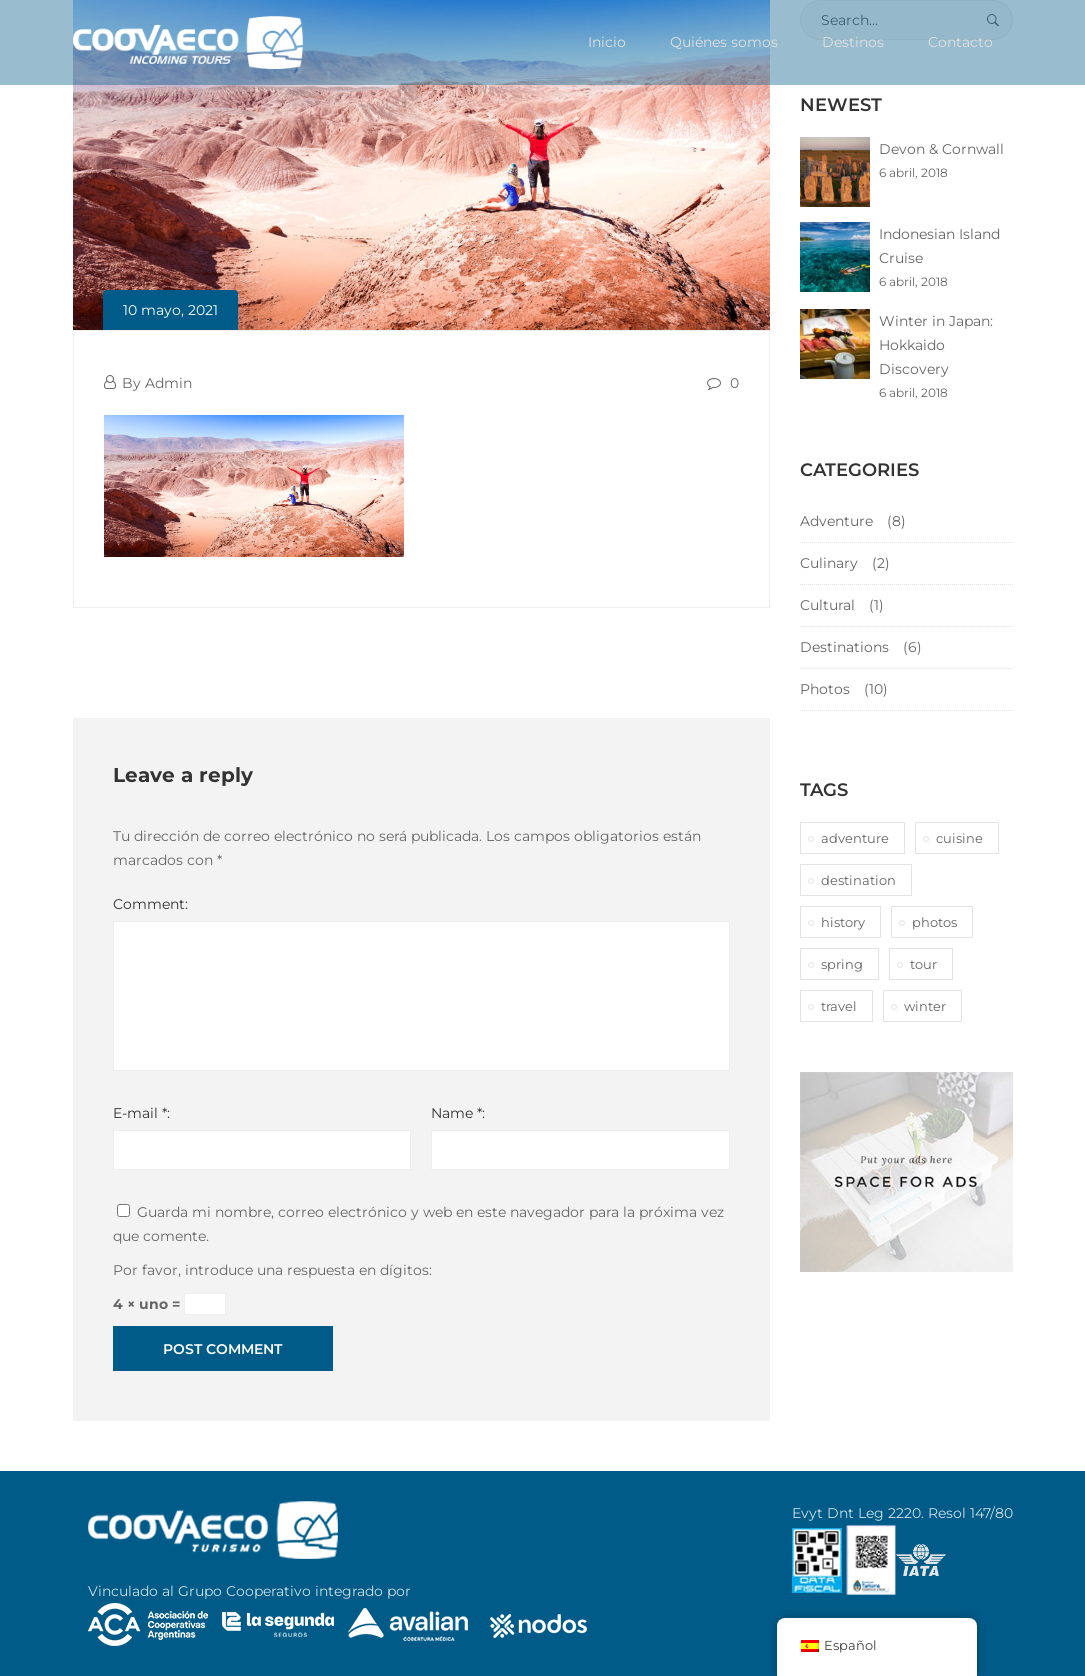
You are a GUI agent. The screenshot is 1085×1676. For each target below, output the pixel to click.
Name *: (458, 1113)
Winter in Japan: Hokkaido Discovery (936, 345)
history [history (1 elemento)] (843, 922)
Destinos (853, 42)
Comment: (150, 904)
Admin (168, 383)
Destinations (844, 647)
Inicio (607, 42)
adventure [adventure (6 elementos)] (855, 838)
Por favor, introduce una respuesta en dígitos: (272, 1270)
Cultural (827, 605)
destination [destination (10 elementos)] (858, 880)
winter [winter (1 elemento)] (925, 1006)
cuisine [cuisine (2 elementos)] (959, 838)
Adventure (836, 521)
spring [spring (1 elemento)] (842, 964)
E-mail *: (141, 1113)
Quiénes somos (724, 42)
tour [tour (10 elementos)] (923, 964)
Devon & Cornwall (941, 149)
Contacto (960, 42)
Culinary (829, 563)
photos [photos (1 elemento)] (934, 922)
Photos (825, 689)
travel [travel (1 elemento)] (839, 1006)
